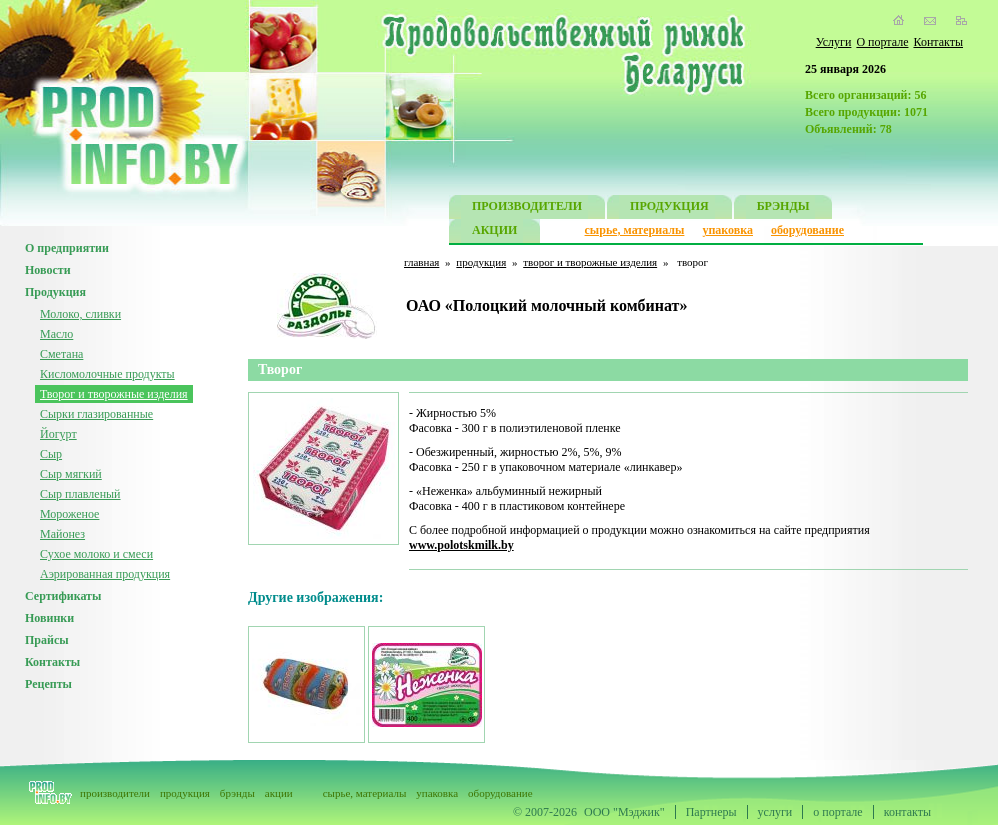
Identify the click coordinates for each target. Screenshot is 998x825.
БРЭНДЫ (783, 208)
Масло (56, 334)
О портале (882, 42)
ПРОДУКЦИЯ (669, 208)
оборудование (807, 230)
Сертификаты (63, 596)
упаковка (727, 230)
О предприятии (67, 248)
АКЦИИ (494, 232)
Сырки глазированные (96, 414)
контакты (907, 812)
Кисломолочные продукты (107, 374)
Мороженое (69, 514)
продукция (481, 262)
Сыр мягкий (71, 474)
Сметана (61, 354)
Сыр (51, 454)
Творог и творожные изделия (114, 394)
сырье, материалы (635, 230)
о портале (837, 812)
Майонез (62, 534)
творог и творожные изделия (590, 262)
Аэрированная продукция (105, 574)
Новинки (49, 618)
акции (279, 793)
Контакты (938, 42)
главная (421, 262)
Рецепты (48, 684)
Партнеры (711, 812)
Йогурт (58, 434)
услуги (775, 812)
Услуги (834, 42)
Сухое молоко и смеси (96, 554)
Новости (48, 270)
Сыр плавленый (80, 494)
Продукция (55, 292)
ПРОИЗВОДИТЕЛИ (527, 208)
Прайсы (47, 640)
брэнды (237, 793)
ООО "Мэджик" (624, 812)
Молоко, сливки (80, 314)
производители (115, 793)
